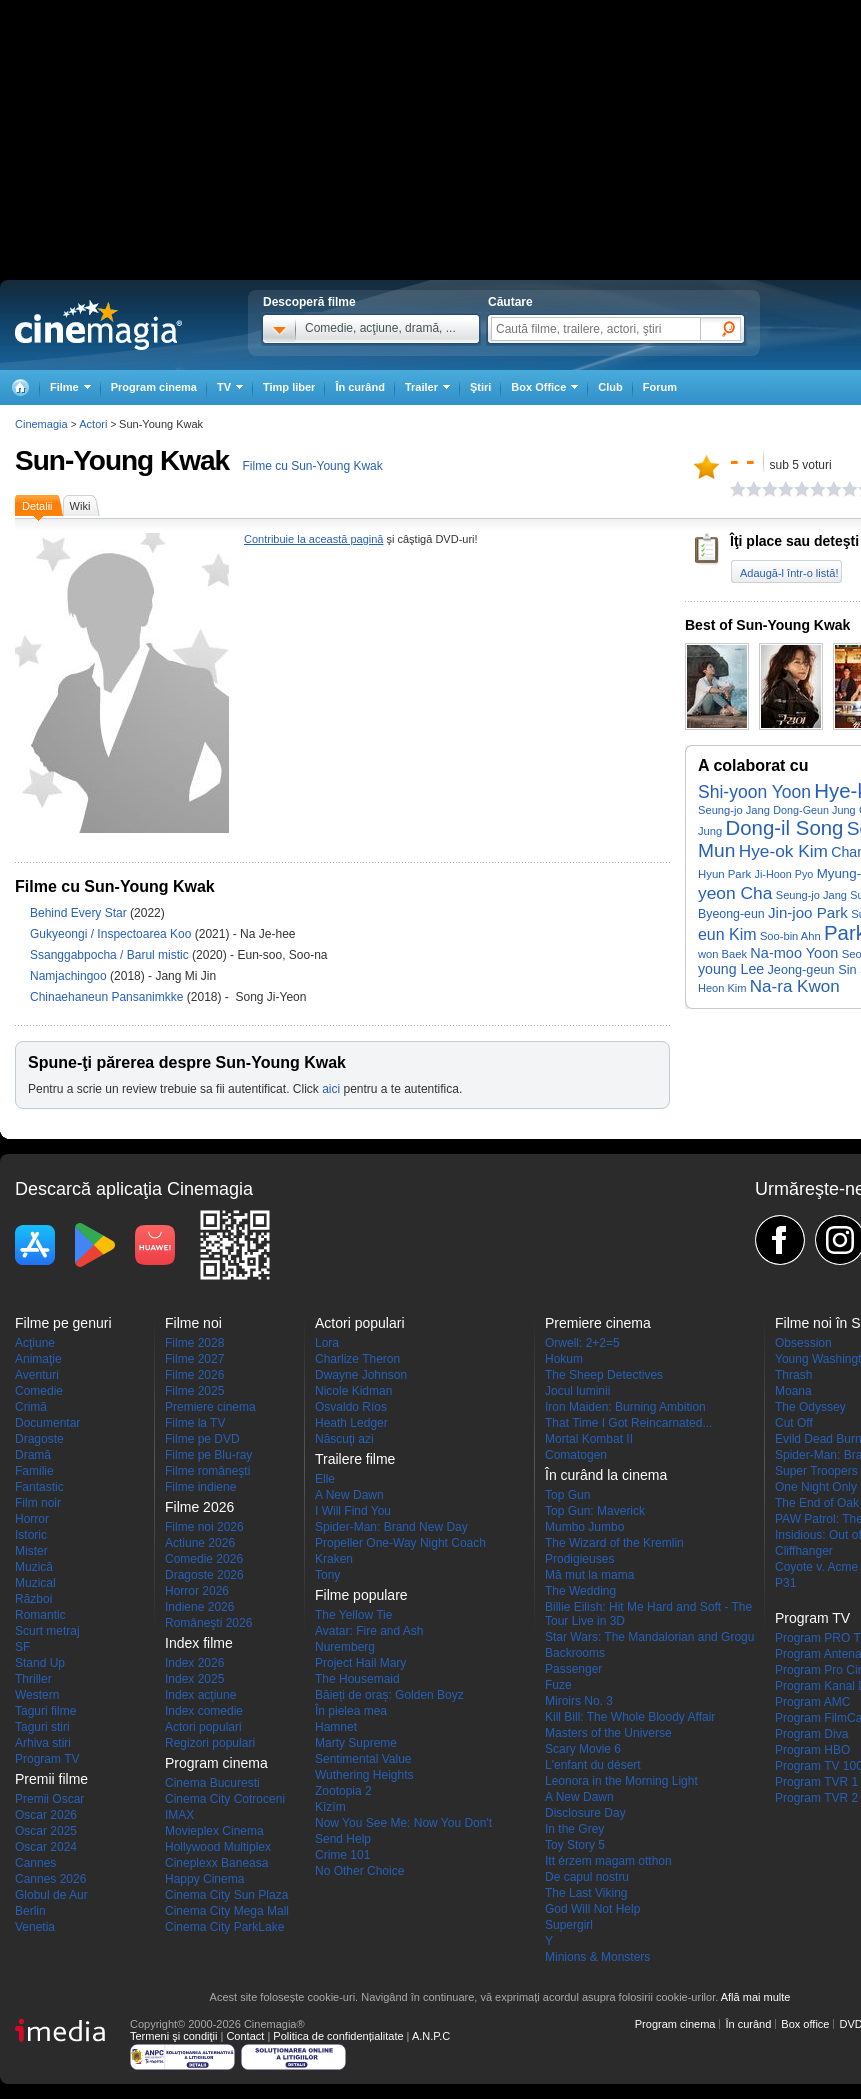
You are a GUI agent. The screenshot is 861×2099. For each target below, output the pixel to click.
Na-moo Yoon (794, 953)
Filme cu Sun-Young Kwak (313, 466)
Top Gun (567, 1495)
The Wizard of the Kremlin (614, 1543)
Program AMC (812, 1702)
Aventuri (37, 1375)
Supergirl (569, 1925)
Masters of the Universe (608, 1733)
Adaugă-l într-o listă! (789, 573)
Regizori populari (210, 1743)
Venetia (35, 1927)
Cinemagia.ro (98, 325)
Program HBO (812, 1750)
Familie (34, 1471)
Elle (325, 1479)
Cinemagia (41, 424)
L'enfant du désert (593, 1765)
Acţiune (35, 1343)
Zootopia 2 (343, 1791)
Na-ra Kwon (795, 986)
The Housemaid (357, 1679)
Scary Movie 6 (583, 1749)
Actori (93, 424)
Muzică (34, 1567)
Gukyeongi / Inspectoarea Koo (110, 934)
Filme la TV (195, 1423)
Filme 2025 (194, 1391)
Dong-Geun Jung (814, 810)
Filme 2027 (194, 1359)
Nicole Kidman (353, 1391)
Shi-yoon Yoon (754, 792)
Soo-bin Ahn (790, 936)
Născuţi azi (344, 1439)
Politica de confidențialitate (338, 2036)
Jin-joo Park (808, 912)
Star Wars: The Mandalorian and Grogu (649, 1637)
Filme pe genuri (63, 1323)
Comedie (39, 1391)
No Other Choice (359, 1871)
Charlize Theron (357, 1359)
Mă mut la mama (589, 1575)
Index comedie (204, 1711)
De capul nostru (587, 1877)
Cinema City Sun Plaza (226, 1895)
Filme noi (193, 1323)
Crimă (31, 1407)
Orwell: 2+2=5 (582, 1343)
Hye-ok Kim (783, 851)
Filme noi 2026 (204, 1527)
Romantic (40, 1615)
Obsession (803, 1343)
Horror (32, 1519)
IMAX (179, 1815)
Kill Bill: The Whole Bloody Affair (630, 1717)
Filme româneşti (207, 1471)
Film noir (38, 1503)
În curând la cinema (606, 1475)
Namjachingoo (70, 976)
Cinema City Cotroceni (225, 1799)
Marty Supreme (356, 1743)
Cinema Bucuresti (212, 1783)
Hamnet (336, 1727)
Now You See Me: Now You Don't (403, 1823)
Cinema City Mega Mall (227, 1911)
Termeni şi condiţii (173, 2036)
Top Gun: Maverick (595, 1511)
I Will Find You (353, 1511)
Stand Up (40, 1663)
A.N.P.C (431, 2036)
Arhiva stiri (43, 1743)
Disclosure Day (585, 1813)
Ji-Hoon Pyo (784, 874)
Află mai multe (756, 1997)
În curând (360, 387)
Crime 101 (342, 1855)
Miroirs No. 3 (579, 1701)
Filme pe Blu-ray (208, 1455)
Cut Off (794, 1423)
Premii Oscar (49, 1799)
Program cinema (154, 387)
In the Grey (574, 1829)
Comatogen (576, 1455)
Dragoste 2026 (204, 1575)
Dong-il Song (785, 828)
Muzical (35, 1583)
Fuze (558, 1685)
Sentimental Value (363, 1759)
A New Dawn (349, 1495)
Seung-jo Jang (734, 810)
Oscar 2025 (46, 1831)
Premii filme (51, 1779)
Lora (327, 1343)
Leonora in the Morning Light (621, 1781)
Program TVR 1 (816, 1782)
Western (37, 1695)
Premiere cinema (210, 1407)
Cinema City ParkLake (224, 1927)
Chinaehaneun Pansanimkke (108, 997)
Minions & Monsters (597, 1957)
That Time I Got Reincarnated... (628, 1423)
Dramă (33, 1455)
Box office (805, 2024)
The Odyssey (810, 1407)
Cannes (35, 1863)
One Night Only (816, 1487)
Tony (327, 1575)
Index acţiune (200, 1695)
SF (22, 1647)
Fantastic (39, 1487)
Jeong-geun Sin (811, 969)
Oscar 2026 (46, 1815)
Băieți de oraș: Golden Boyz (389, 1695)
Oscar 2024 (46, 1847)
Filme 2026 (194, 1375)
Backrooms (575, 1653)
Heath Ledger (351, 1423)
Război (33, 1599)
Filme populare (361, 1595)
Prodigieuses (579, 1559)
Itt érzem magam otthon (608, 1861)
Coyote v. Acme (816, 1567)
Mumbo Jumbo (584, 1527)
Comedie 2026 (204, 1559)
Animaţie (38, 1359)
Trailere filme (355, 1459)
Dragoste (39, 1439)
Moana (793, 1391)
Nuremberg (345, 1647)
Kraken (334, 1559)
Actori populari (203, 1727)
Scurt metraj (47, 1631)
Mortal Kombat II (589, 1439)
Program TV (47, 1759)
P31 (785, 1583)
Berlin (30, 1911)
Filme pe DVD (202, 1439)
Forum (660, 387)
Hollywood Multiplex (218, 1847)
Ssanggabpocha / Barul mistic (109, 955)
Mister (31, 1551)
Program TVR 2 (816, 1798)
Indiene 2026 (199, 1607)
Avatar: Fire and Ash (369, 1631)
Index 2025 (194, 1679)
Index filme (199, 1643)
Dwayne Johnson (361, 1375)
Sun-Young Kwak (122, 460)
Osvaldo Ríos (351, 1407)
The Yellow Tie (353, 1615)
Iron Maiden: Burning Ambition (625, 1407)
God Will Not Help (592, 1909)
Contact (245, 2036)
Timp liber (289, 387)
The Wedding (580, 1591)
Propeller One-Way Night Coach (400, 1543)
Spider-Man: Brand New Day (391, 1527)
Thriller (33, 1679)
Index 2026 (194, 1663)
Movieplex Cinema (214, 1831)
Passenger (573, 1669)
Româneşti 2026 (208, 1623)
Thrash (793, 1375)
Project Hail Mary (360, 1663)
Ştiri (480, 387)
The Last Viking (586, 1893)
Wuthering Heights (364, 1775)
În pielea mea (351, 1711)
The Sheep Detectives (604, 1375)
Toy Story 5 (575, 1845)
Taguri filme (45, 1711)
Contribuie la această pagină (313, 539)
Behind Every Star (80, 913)
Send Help (343, 1839)
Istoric (31, 1535)
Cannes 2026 (50, 1879)
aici (331, 1089)
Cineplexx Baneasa (216, 1863)
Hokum (564, 1359)
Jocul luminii (577, 1391)
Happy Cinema (204, 1879)
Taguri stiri (42, 1727)
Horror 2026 (197, 1591)
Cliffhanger (804, 1551)
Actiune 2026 (200, 1543)
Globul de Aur (51, 1895)
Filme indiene (200, 1487)
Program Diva (811, 1734)
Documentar (47, 1423)
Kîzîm (330, 1807)
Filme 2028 (194, 1343)
